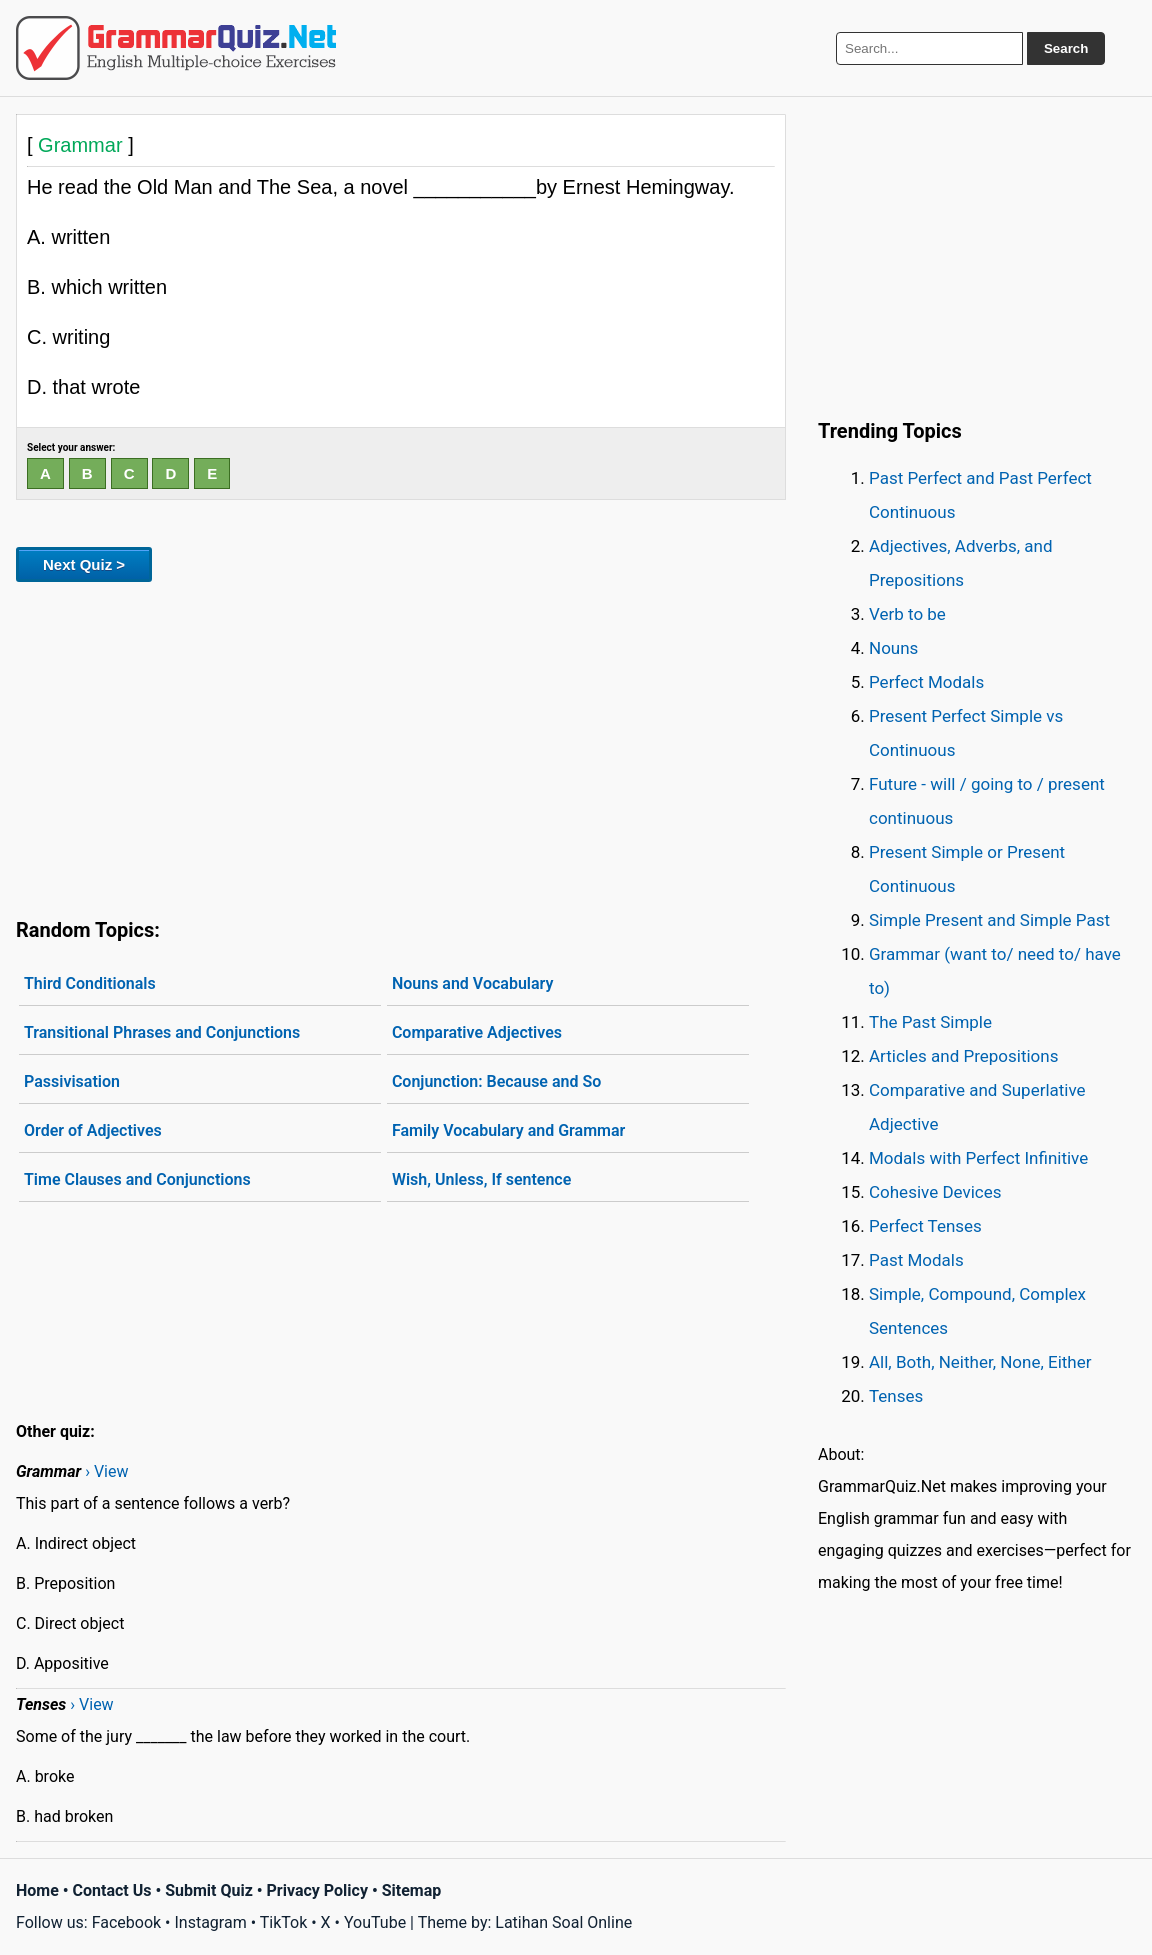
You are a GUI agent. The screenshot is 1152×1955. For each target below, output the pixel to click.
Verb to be (907, 614)
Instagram (210, 1922)
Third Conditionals (90, 983)
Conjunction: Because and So (496, 1081)
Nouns (893, 648)
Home (37, 1890)
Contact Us (112, 1890)
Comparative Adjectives (477, 1032)
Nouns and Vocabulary (473, 983)
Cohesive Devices (935, 1192)
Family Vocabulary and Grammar (508, 1130)
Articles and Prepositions (963, 1056)
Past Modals (916, 1260)
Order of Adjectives (93, 1130)
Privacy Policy (317, 1890)
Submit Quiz (209, 1890)
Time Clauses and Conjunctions (137, 1179)
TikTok (284, 1922)
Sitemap (412, 1890)
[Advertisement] (401, 746)
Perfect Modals (926, 682)
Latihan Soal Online (563, 1922)
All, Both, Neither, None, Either (980, 1362)
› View (106, 1471)
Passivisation (72, 1081)
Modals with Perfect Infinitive (978, 1158)
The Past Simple (930, 1022)
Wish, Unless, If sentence (481, 1179)
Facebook (126, 1922)
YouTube (375, 1922)
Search (1066, 48)
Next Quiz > (84, 564)
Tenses (896, 1396)
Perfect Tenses (925, 1226)
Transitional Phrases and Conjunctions (162, 1032)
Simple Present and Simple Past (989, 920)
